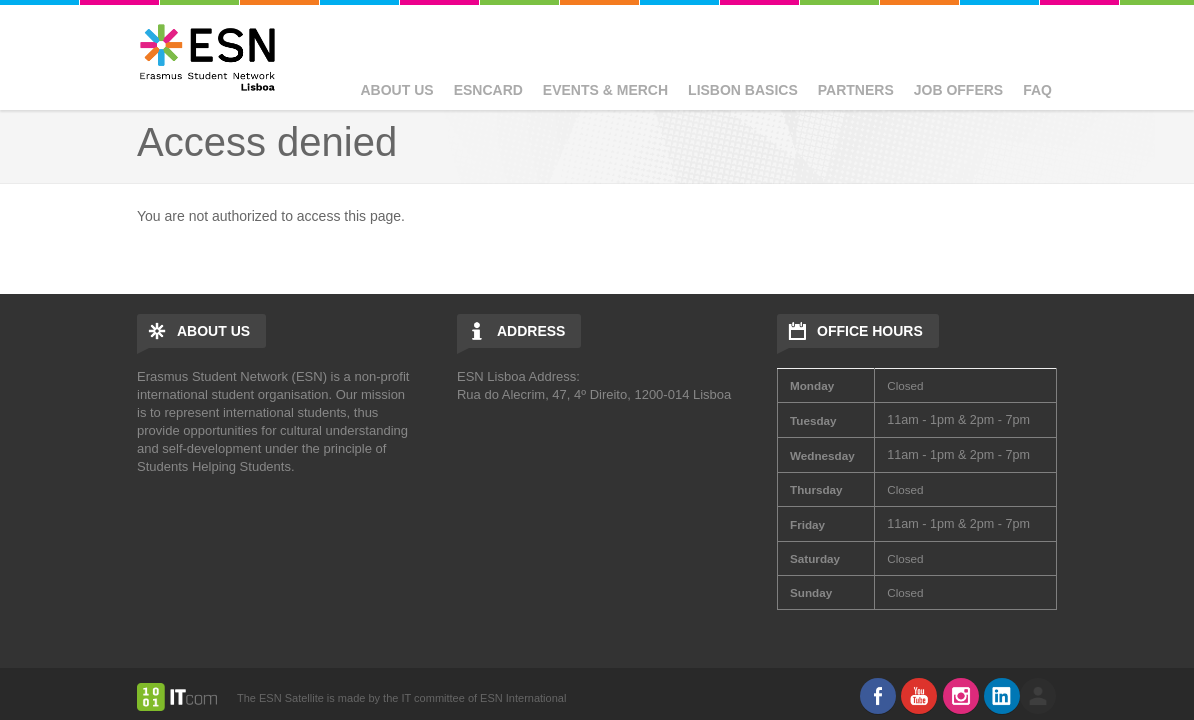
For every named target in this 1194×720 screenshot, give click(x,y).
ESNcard (488, 90)
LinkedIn (1002, 696)
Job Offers (958, 90)
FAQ (1037, 90)
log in (1038, 696)
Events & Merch (605, 90)
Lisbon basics (743, 90)
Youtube (919, 696)
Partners (856, 90)
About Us (397, 90)
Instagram (961, 696)
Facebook (878, 696)
